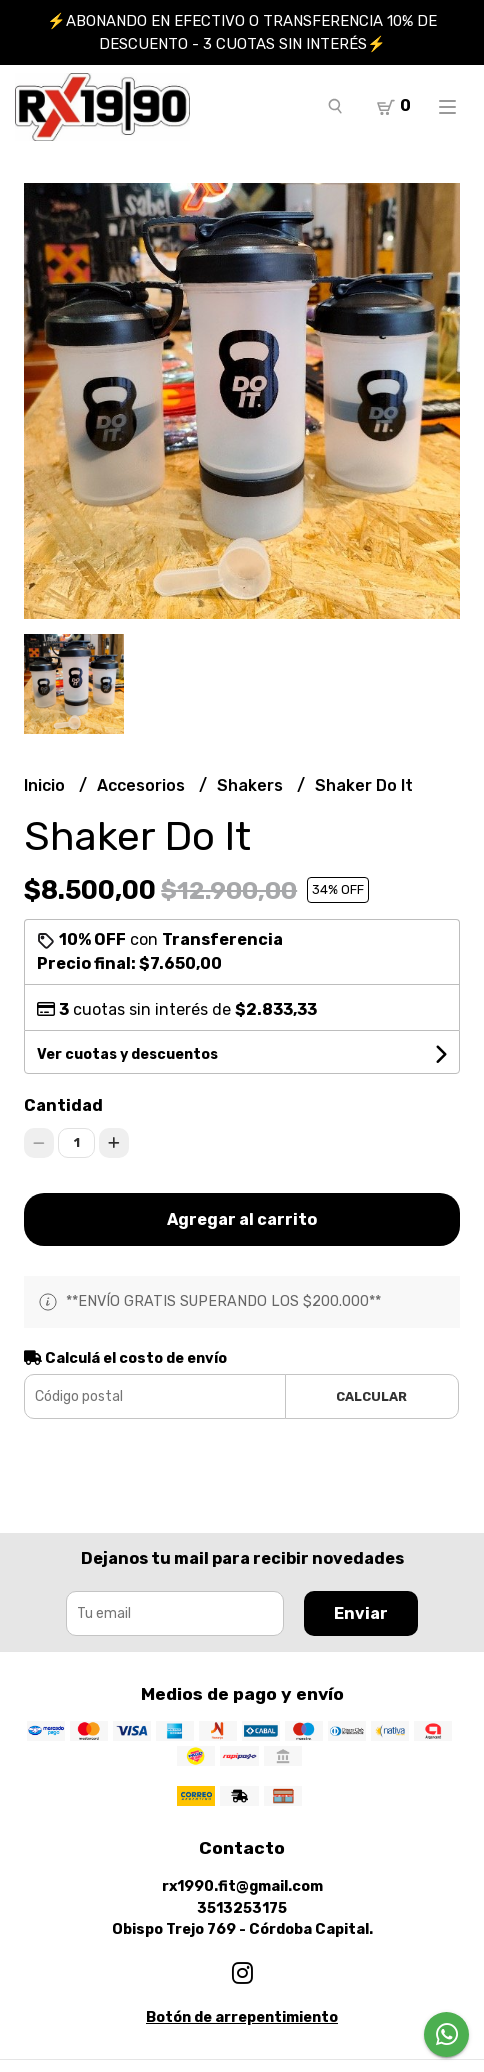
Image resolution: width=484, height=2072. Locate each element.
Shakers (252, 785)
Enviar (361, 1613)
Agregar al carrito (242, 1219)
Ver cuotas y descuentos (127, 1054)
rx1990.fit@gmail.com (242, 1886)
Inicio (46, 785)
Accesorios (143, 785)
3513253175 (242, 1908)
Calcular (371, 1396)
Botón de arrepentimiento (242, 2017)
